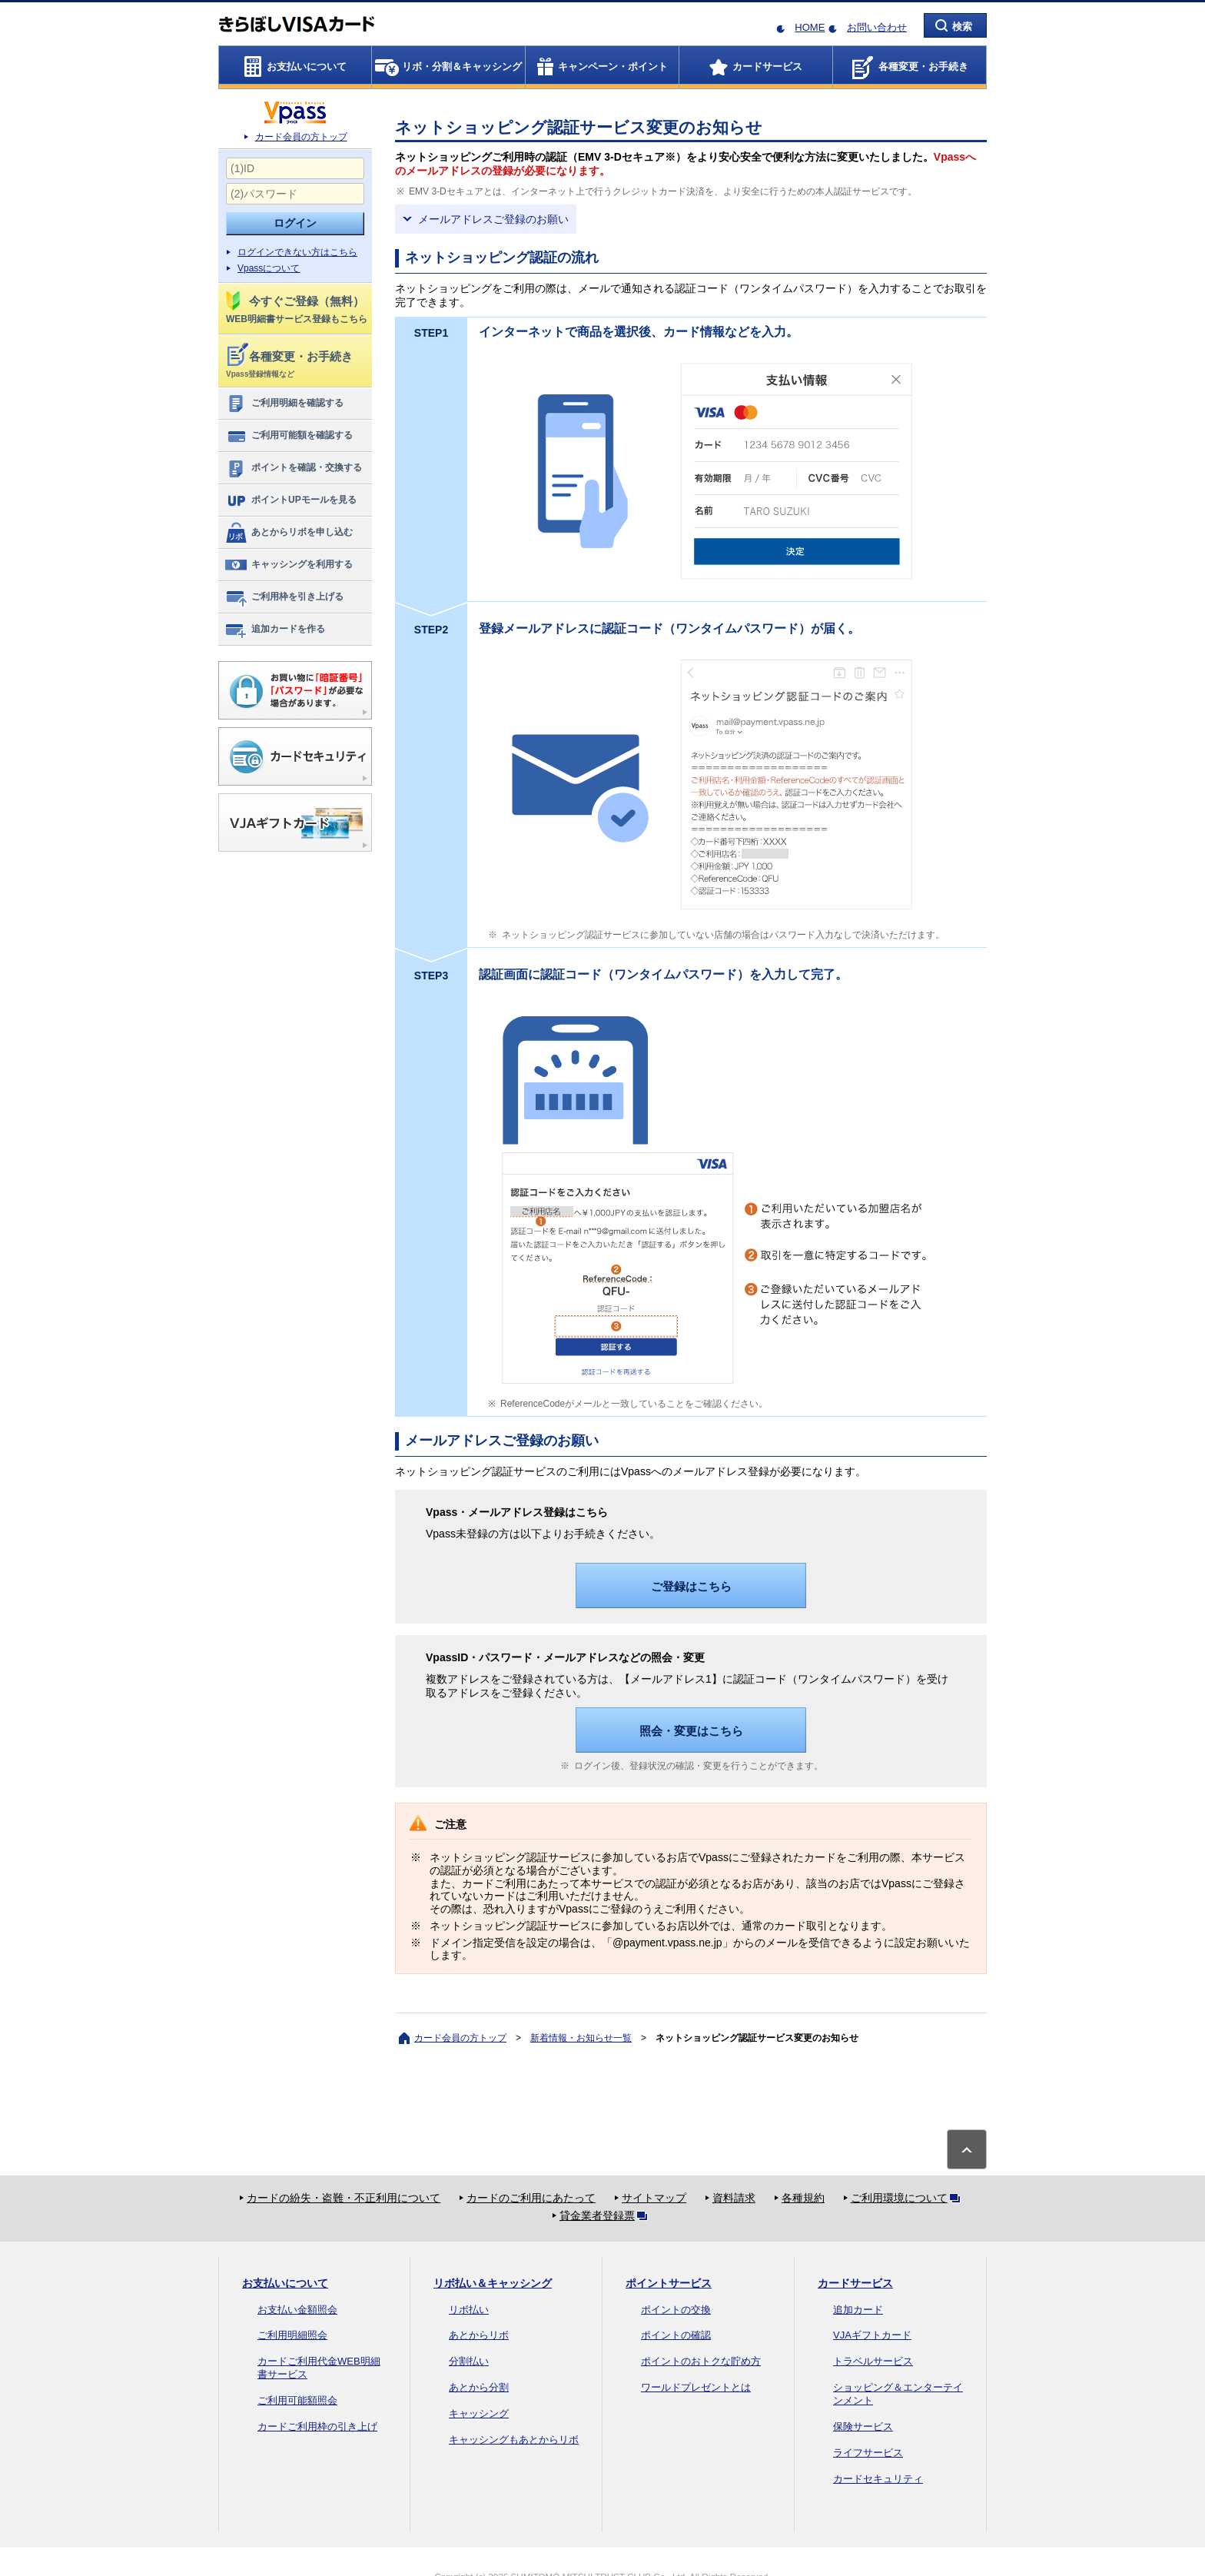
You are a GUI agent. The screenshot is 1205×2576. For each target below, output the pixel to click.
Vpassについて (268, 268)
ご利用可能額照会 (297, 2400)
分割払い (469, 2361)
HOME (810, 27)
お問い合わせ (877, 27)
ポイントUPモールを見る (290, 500)
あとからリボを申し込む (288, 532)
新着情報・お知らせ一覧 (581, 2038)
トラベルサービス (873, 2361)
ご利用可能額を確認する (288, 435)
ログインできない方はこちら (297, 252)
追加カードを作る (274, 629)
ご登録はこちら (691, 1586)
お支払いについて (285, 2283)
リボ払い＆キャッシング (492, 2283)
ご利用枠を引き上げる (284, 597)
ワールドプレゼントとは (696, 2387)
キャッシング (479, 2413)
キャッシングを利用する (288, 565)
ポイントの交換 (676, 2309)
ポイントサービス (669, 2283)
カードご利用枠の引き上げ (317, 2426)
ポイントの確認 (676, 2335)
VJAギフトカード (872, 2335)
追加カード (858, 2309)
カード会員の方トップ (301, 136)
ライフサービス (868, 2452)
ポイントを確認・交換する (293, 468)
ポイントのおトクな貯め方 (701, 2361)
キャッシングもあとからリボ (514, 2439)
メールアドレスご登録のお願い (493, 219)
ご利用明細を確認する (284, 403)
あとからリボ (479, 2335)
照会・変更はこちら (691, 1730)
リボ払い (469, 2309)
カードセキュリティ (878, 2479)
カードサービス (855, 2283)
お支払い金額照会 (297, 2309)
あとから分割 (479, 2387)
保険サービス (863, 2426)
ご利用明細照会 (292, 2335)
